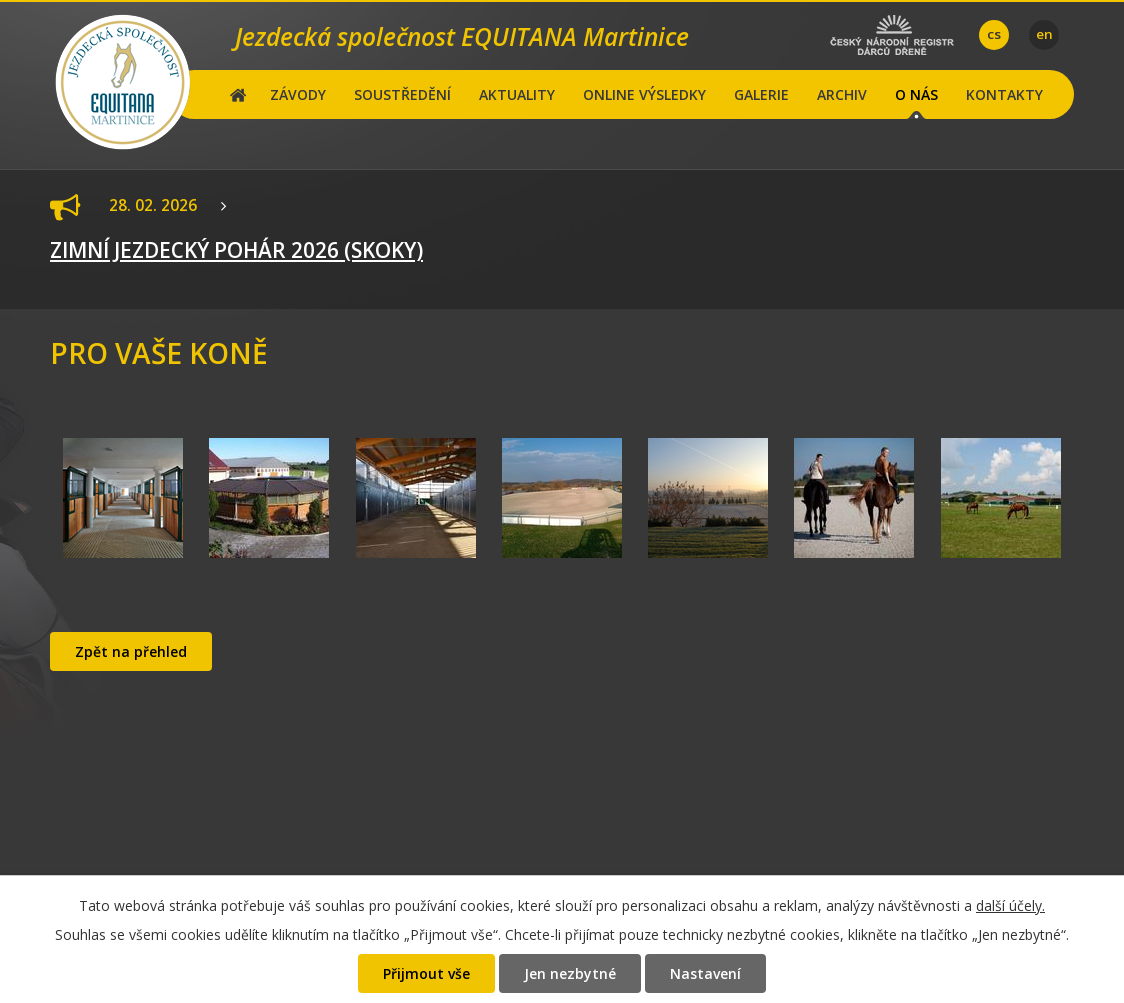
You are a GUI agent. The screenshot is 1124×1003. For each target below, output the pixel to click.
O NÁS (916, 94)
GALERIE (761, 94)
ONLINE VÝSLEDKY (644, 94)
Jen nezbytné (570, 973)
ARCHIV (842, 94)
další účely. (1010, 905)
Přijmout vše (426, 973)
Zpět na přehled (131, 651)
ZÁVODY (298, 94)
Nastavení (705, 973)
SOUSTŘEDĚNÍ (402, 94)
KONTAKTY (1004, 94)
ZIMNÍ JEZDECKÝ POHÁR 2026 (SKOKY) (236, 250)
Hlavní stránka (238, 94)
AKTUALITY (517, 94)
